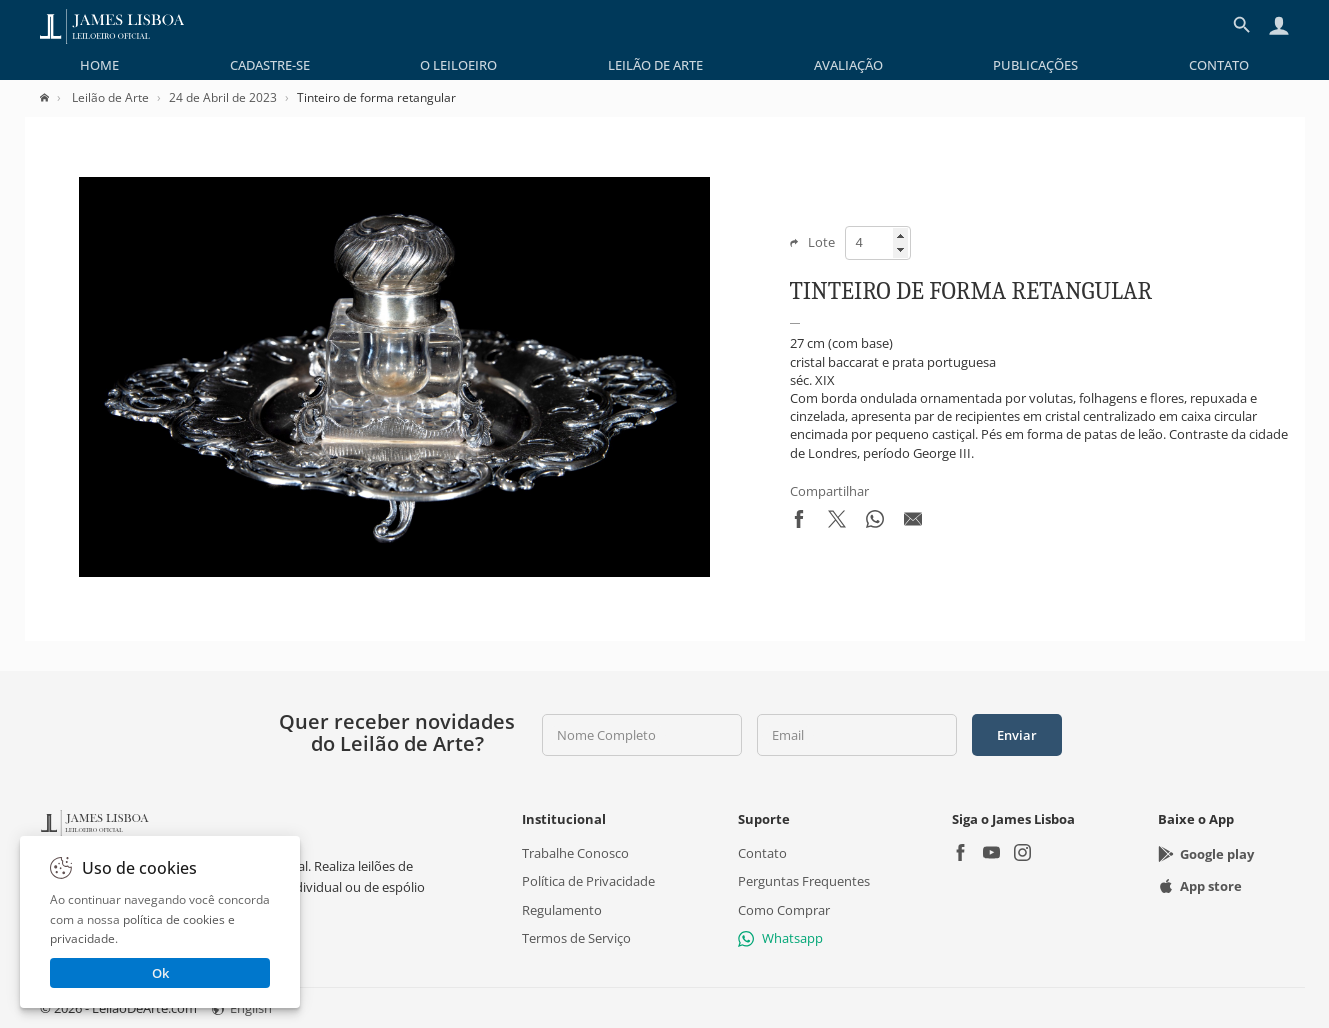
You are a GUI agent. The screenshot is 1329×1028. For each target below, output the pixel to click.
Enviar (1017, 735)
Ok (160, 973)
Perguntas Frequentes (804, 881)
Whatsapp (780, 938)
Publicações (1035, 65)
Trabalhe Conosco (575, 853)
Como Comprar (784, 910)
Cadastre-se (270, 65)
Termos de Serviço (576, 938)
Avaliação (848, 65)
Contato (1219, 65)
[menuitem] (99, 65)
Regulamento (562, 910)
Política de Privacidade (588, 881)
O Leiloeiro (458, 65)
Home (99, 65)
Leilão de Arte (655, 65)
